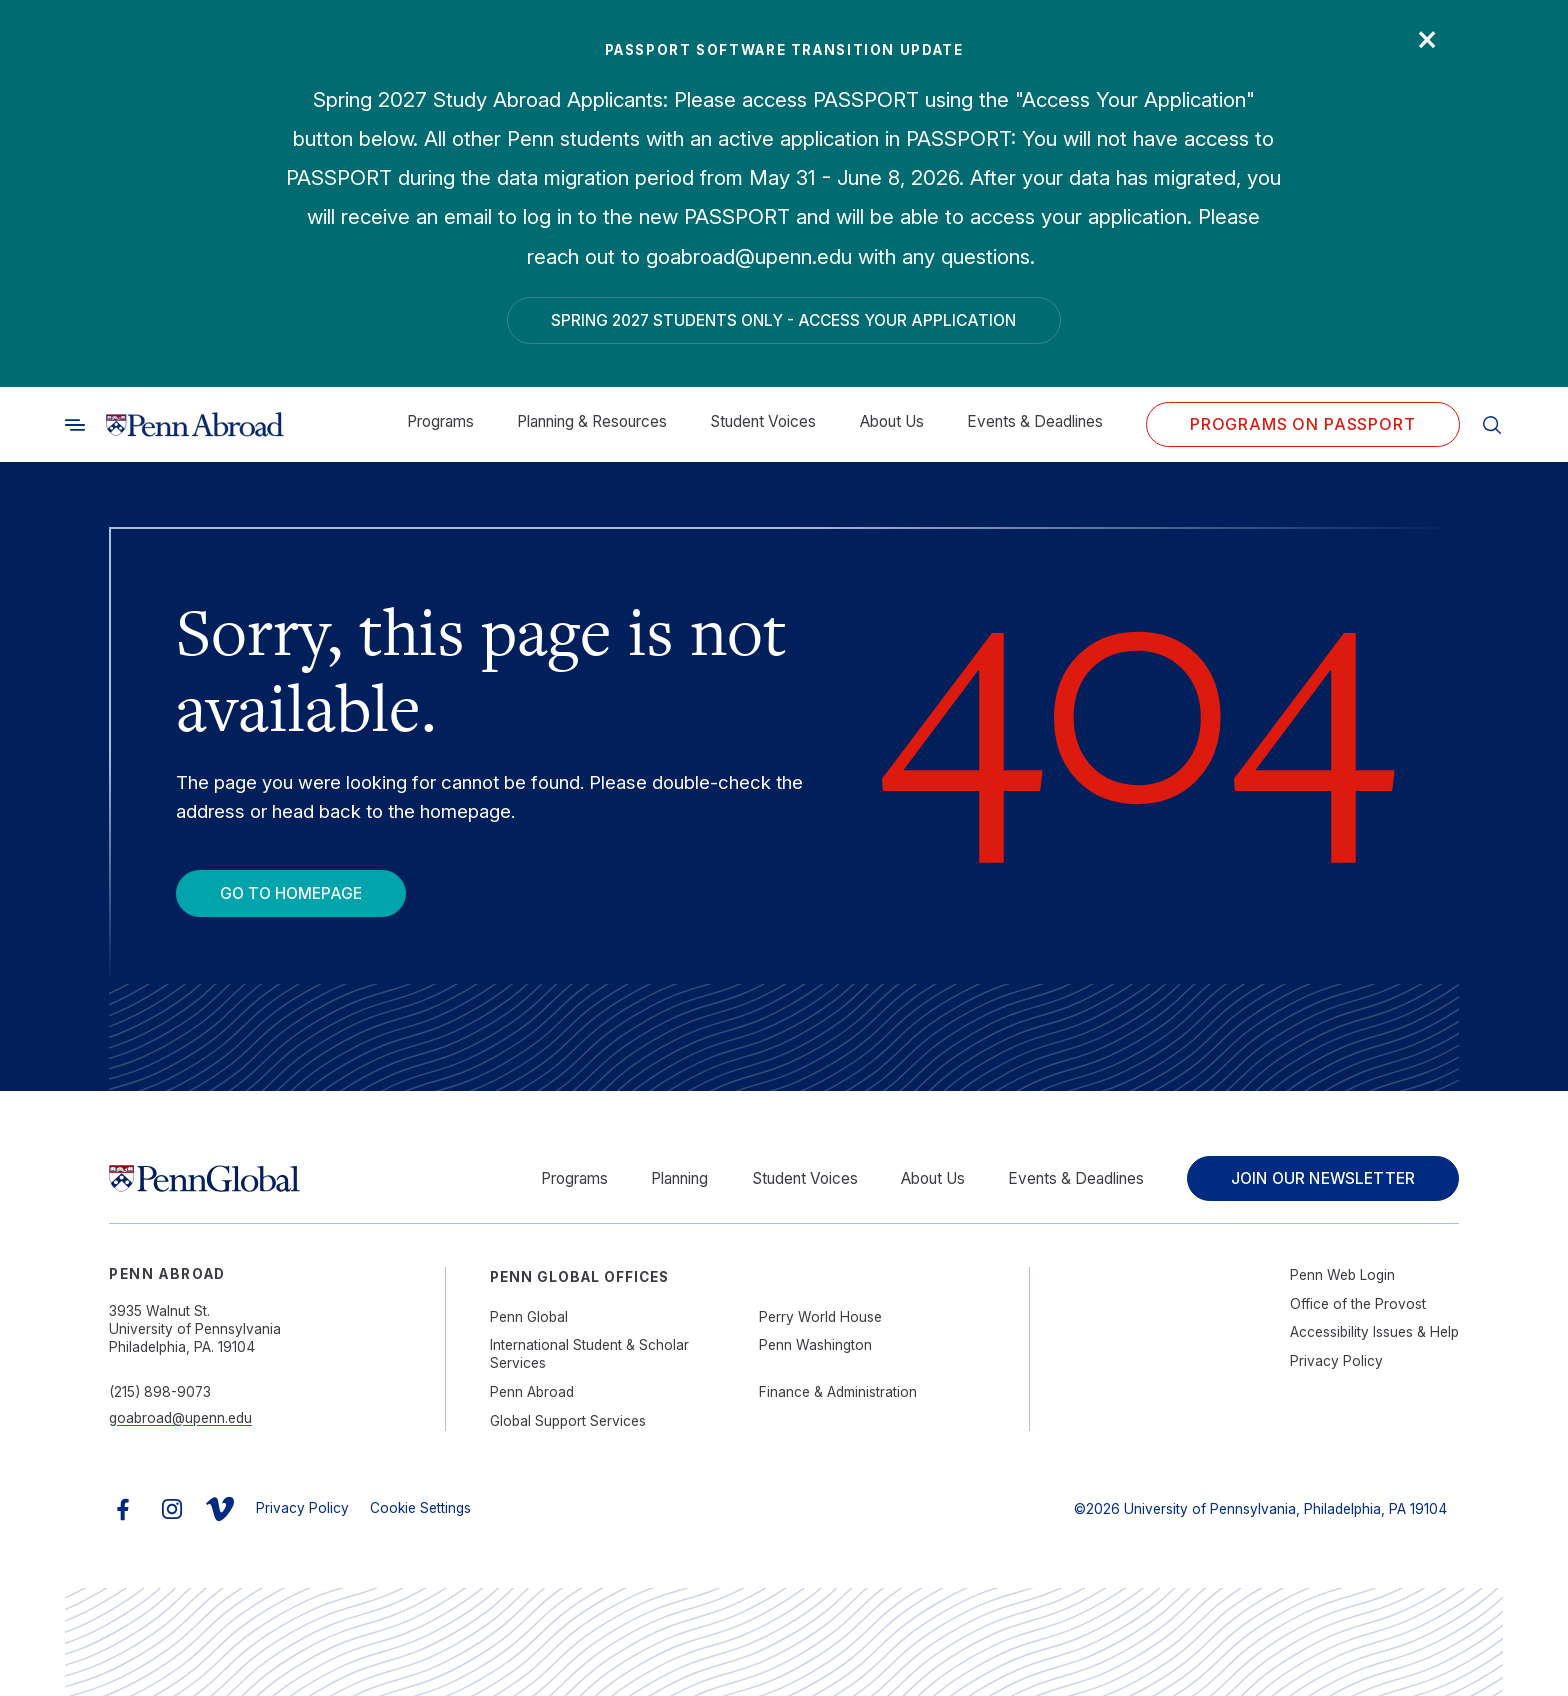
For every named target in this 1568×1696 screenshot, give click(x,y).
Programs (440, 421)
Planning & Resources (592, 421)
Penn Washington (815, 1345)
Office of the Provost (1358, 1304)
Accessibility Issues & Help (1374, 1332)
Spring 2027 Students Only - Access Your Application (783, 320)
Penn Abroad (532, 1392)
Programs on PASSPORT (1303, 425)
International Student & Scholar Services (589, 1354)
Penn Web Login (1342, 1275)
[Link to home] (195, 425)
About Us (892, 421)
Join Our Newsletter (1323, 1178)
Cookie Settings (420, 1508)
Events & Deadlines (1035, 421)
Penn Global (529, 1317)
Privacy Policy (1336, 1361)
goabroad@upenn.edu (180, 1418)
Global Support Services (568, 1421)
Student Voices (763, 421)
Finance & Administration (838, 1392)
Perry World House (820, 1317)
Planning (679, 1178)
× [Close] (1427, 37)
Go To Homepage (291, 893)
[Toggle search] (75, 425)
